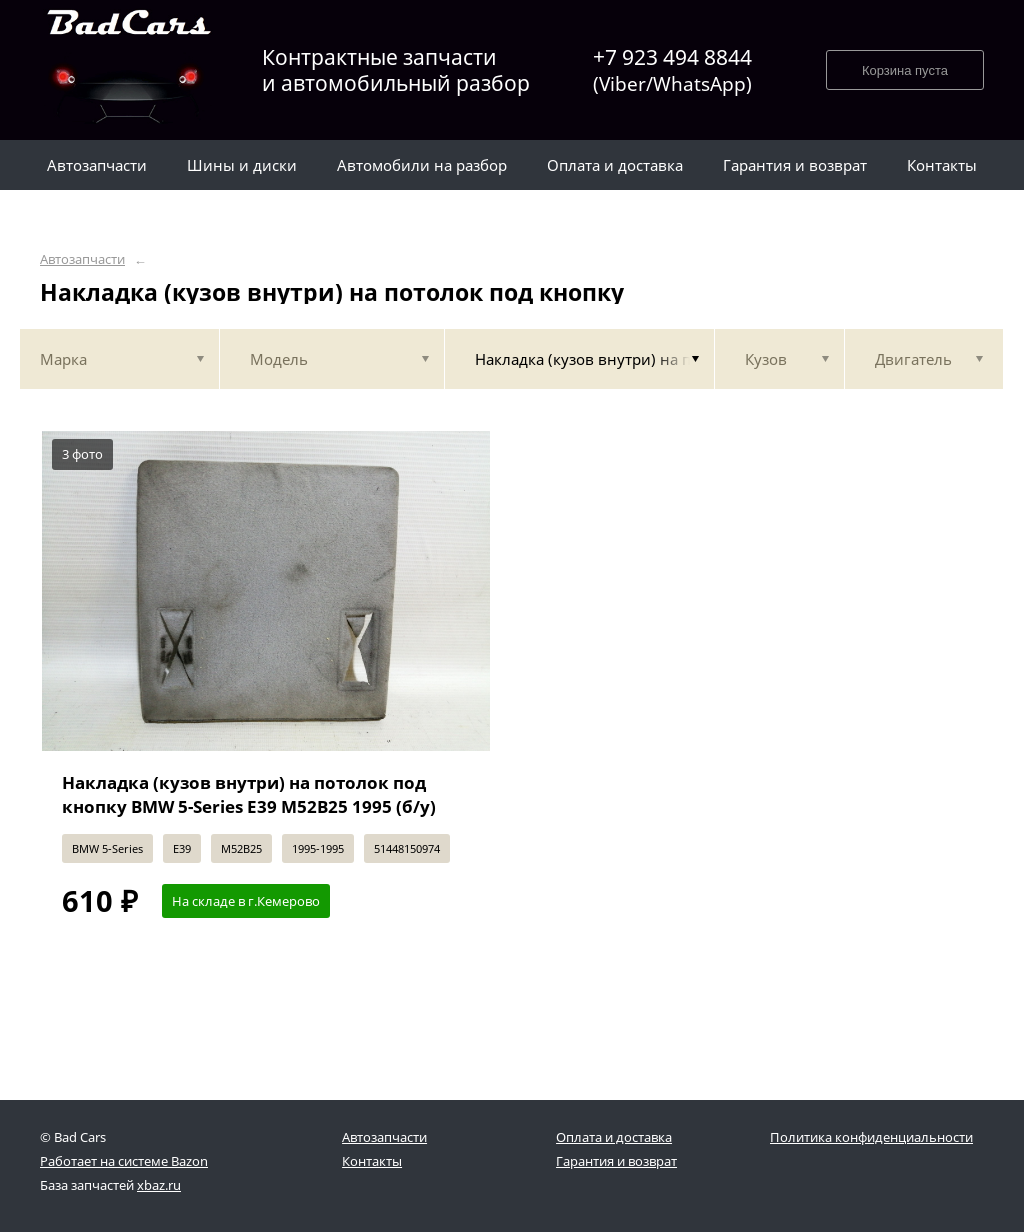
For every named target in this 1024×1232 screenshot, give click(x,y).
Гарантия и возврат (616, 1161)
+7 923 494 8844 (672, 70)
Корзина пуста (905, 70)
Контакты (372, 1161)
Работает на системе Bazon (124, 1161)
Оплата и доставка (614, 1137)
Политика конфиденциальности (871, 1137)
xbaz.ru (159, 1185)
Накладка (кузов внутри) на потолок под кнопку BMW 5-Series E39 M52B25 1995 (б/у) (249, 794)
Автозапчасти (82, 259)
